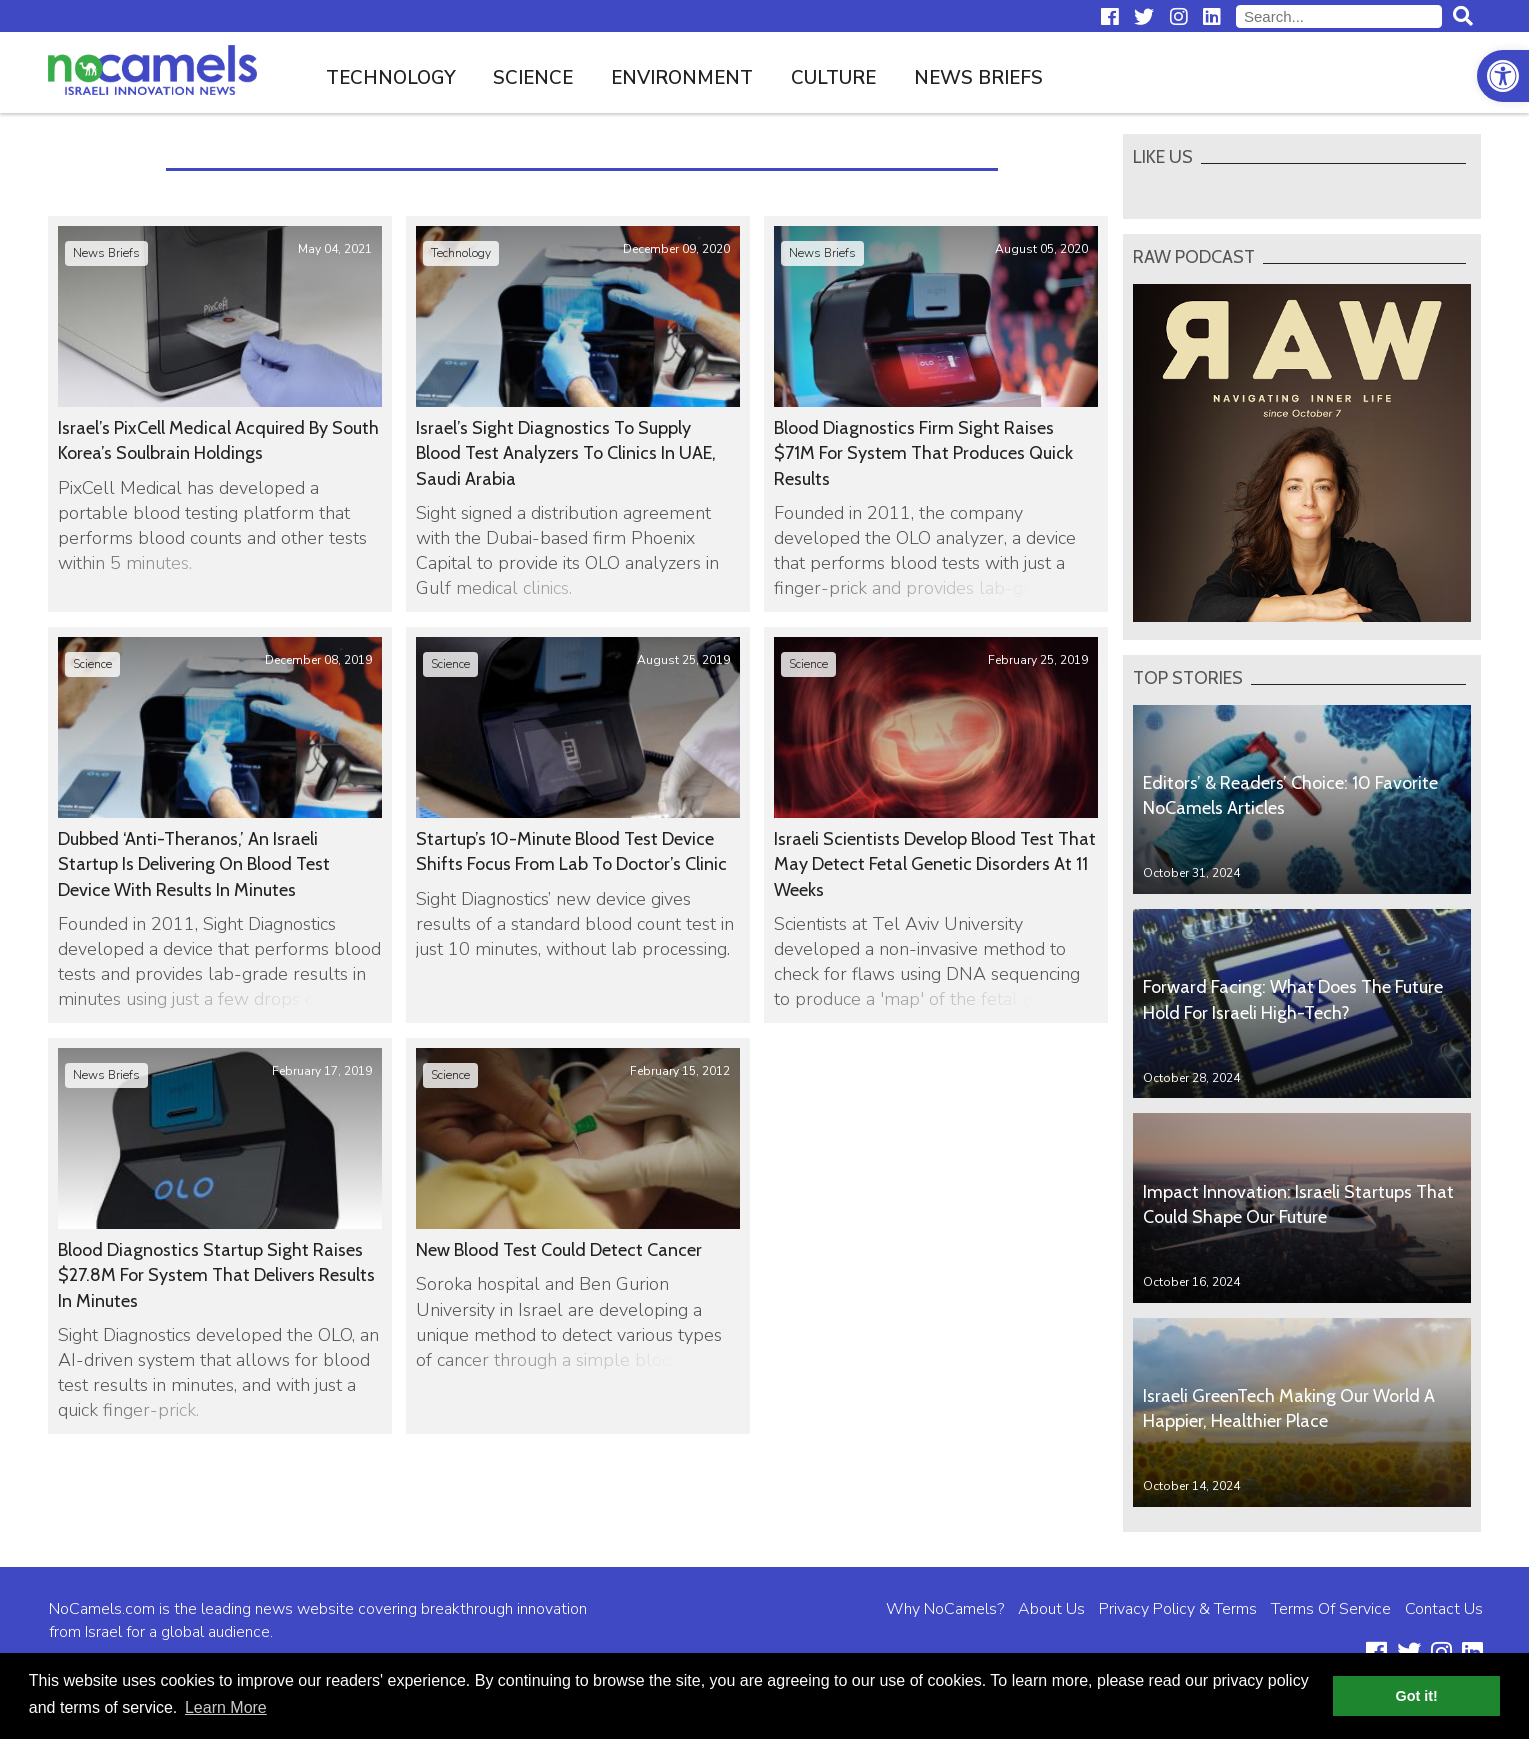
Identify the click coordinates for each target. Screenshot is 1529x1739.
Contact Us (1444, 1609)
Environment (682, 78)
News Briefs (978, 78)
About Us (1051, 1609)
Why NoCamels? (945, 1609)
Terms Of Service (1331, 1609)
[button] (1503, 76)
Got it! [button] (1417, 1696)
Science (533, 78)
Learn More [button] (226, 1707)
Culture (833, 78)
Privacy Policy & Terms (1178, 1609)
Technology (391, 78)
